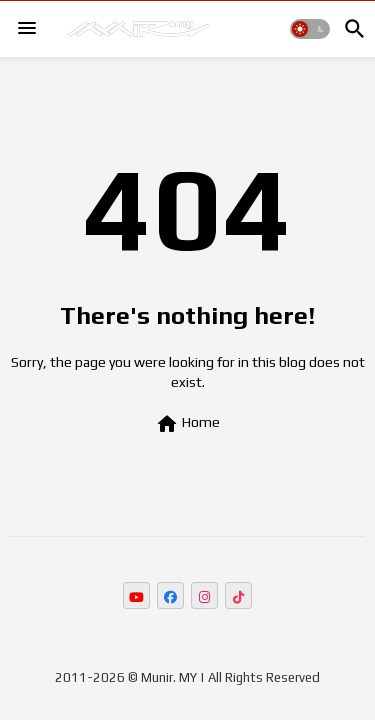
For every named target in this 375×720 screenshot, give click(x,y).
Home (187, 424)
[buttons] (136, 595)
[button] (310, 29)
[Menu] (27, 29)
